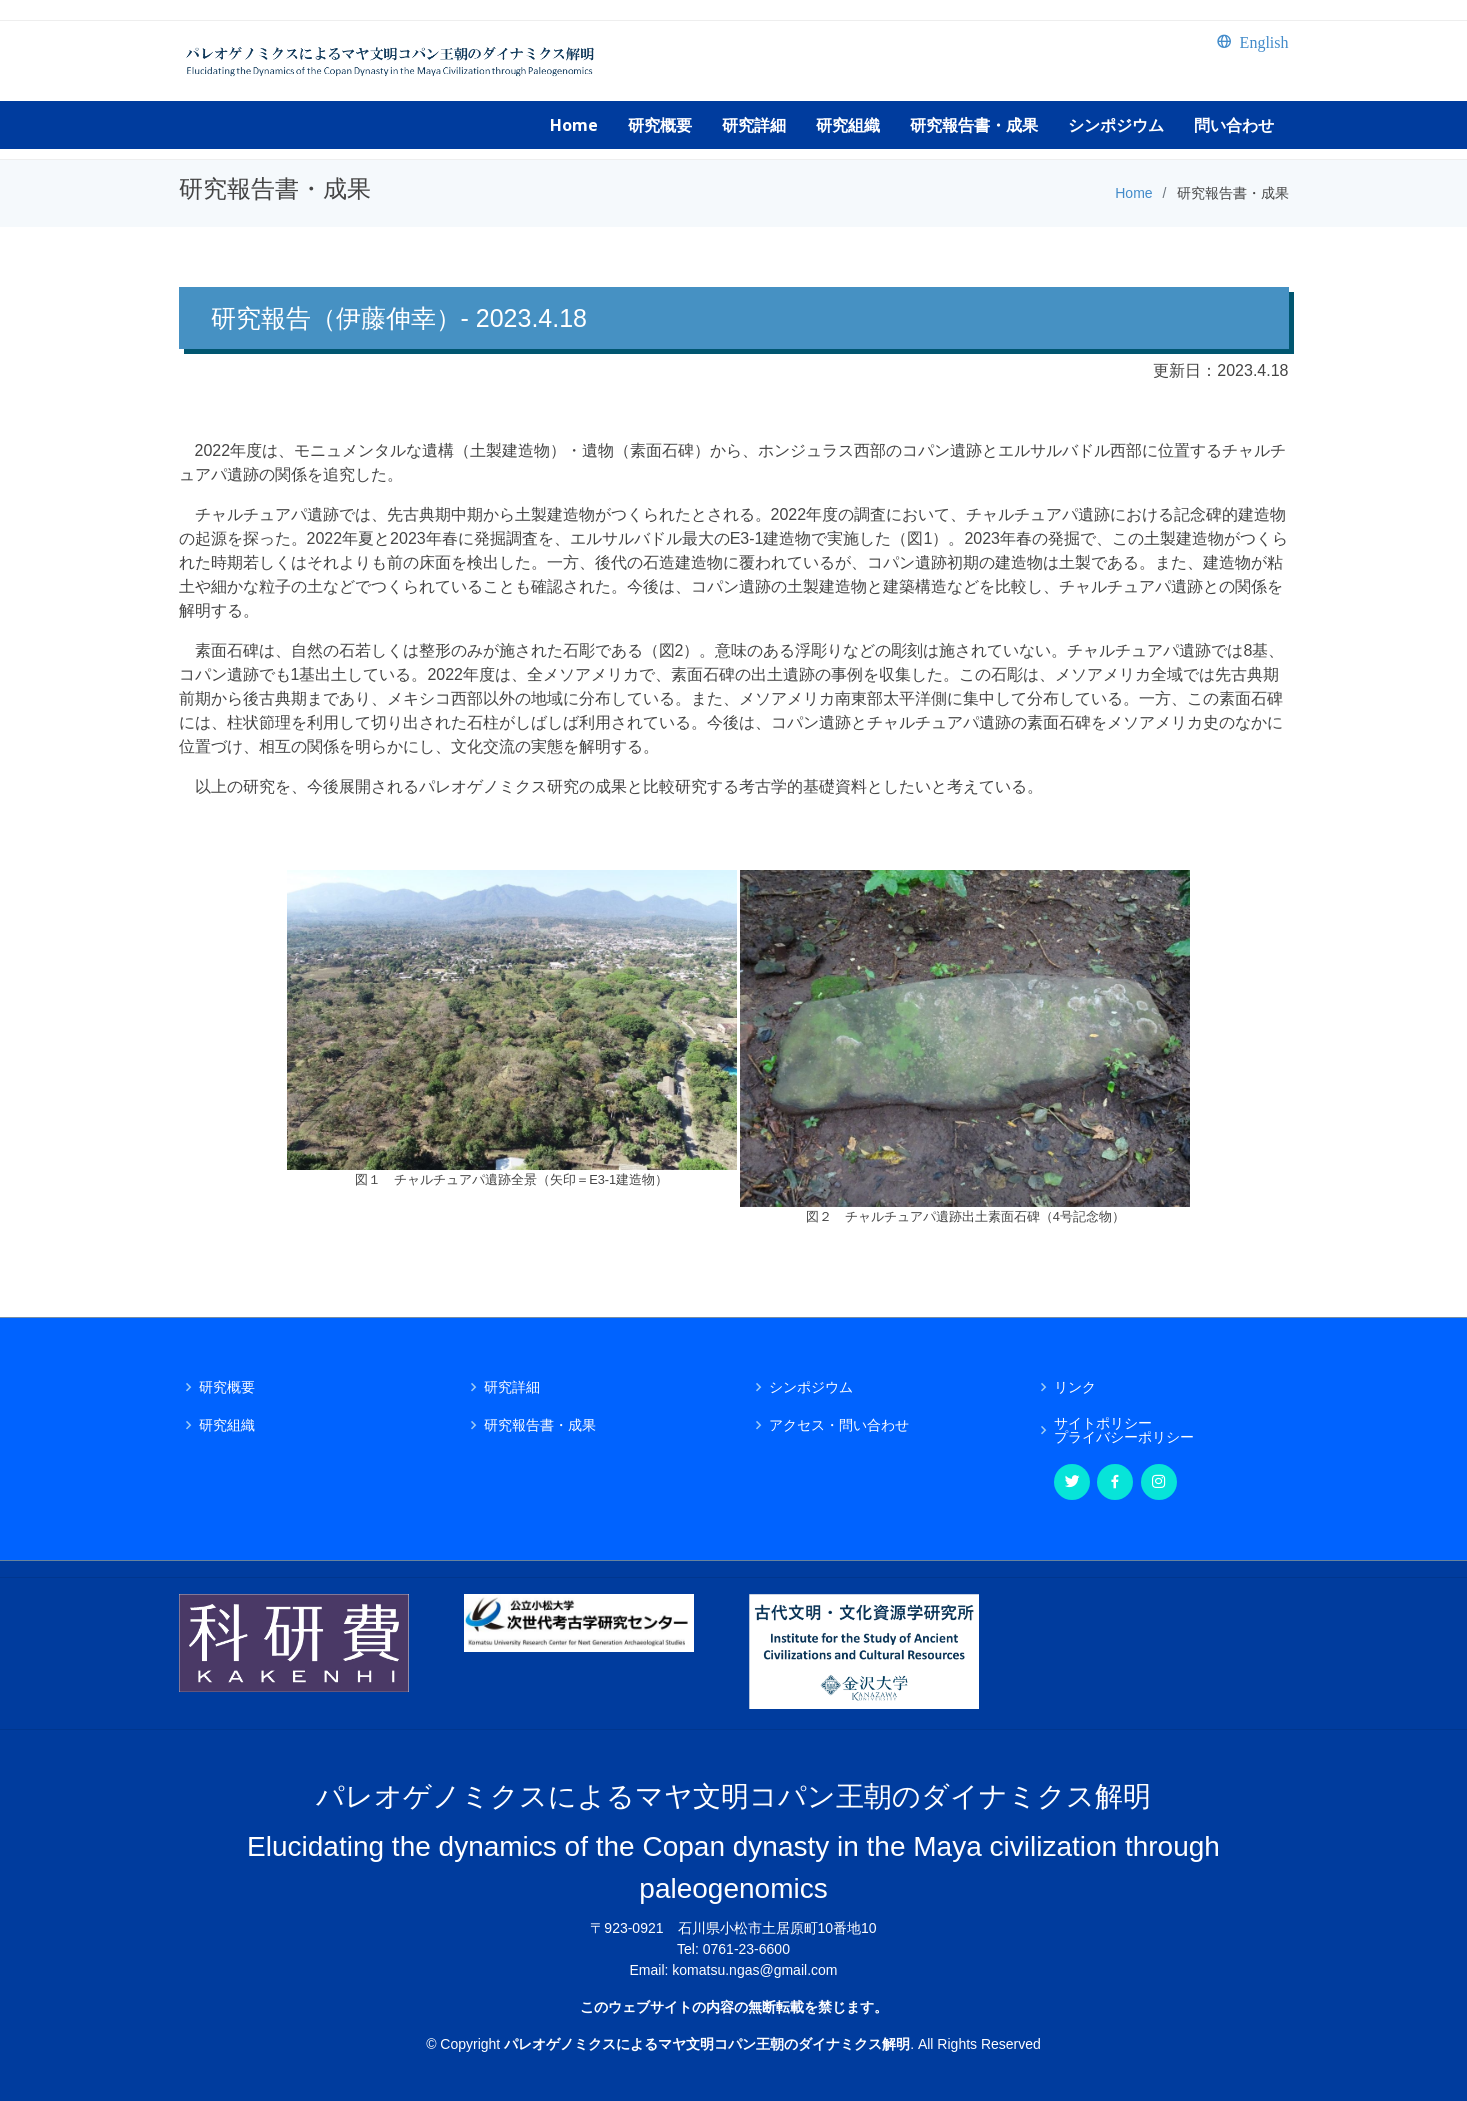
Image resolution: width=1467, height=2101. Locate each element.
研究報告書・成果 (540, 1425)
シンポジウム (811, 1387)
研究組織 (227, 1425)
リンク (1075, 1387)
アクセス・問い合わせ (839, 1425)
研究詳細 (512, 1387)
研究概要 (227, 1387)
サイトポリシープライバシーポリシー (1124, 1430)
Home (1133, 193)
